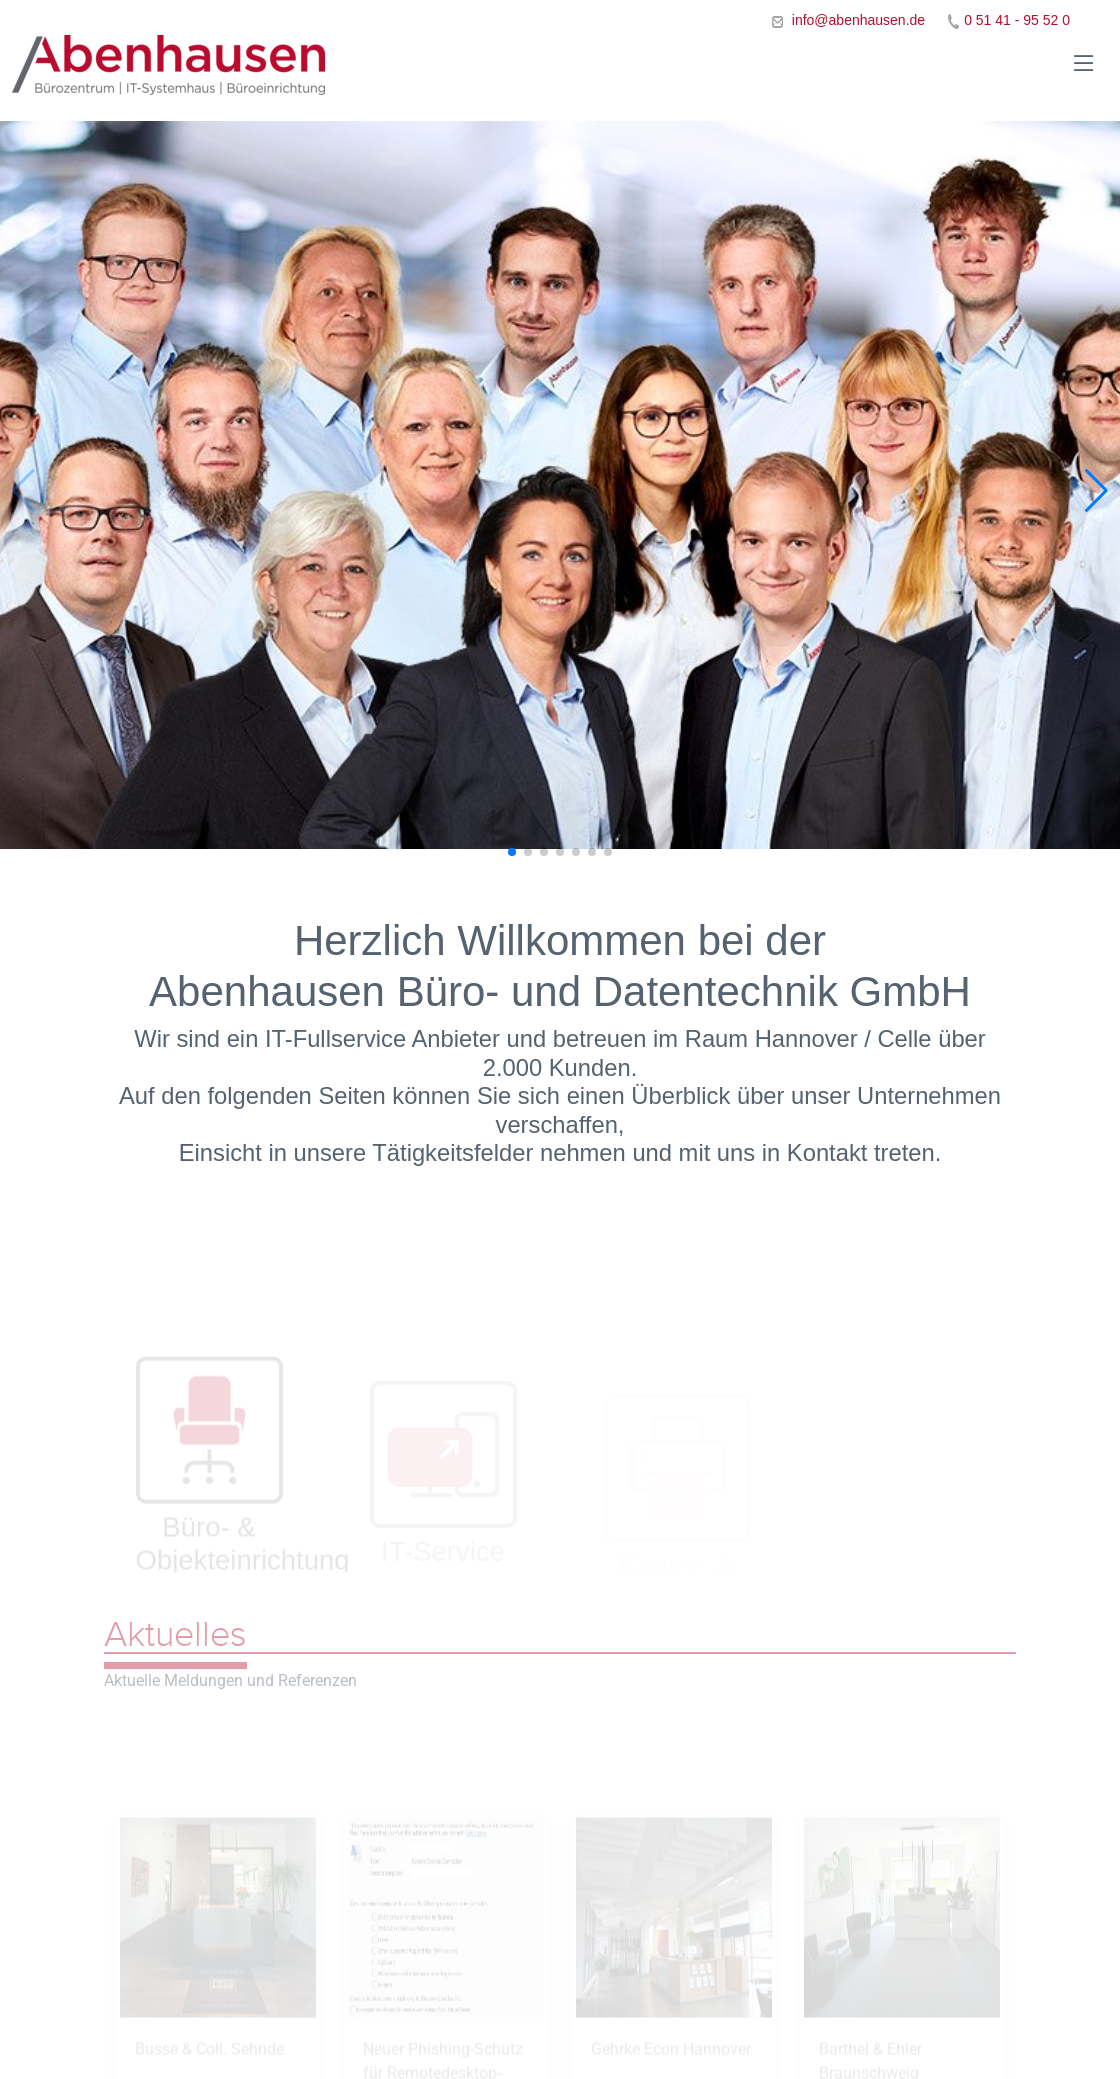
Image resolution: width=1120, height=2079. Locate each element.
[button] (1096, 491)
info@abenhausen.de (856, 20)
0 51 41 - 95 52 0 (1017, 20)
